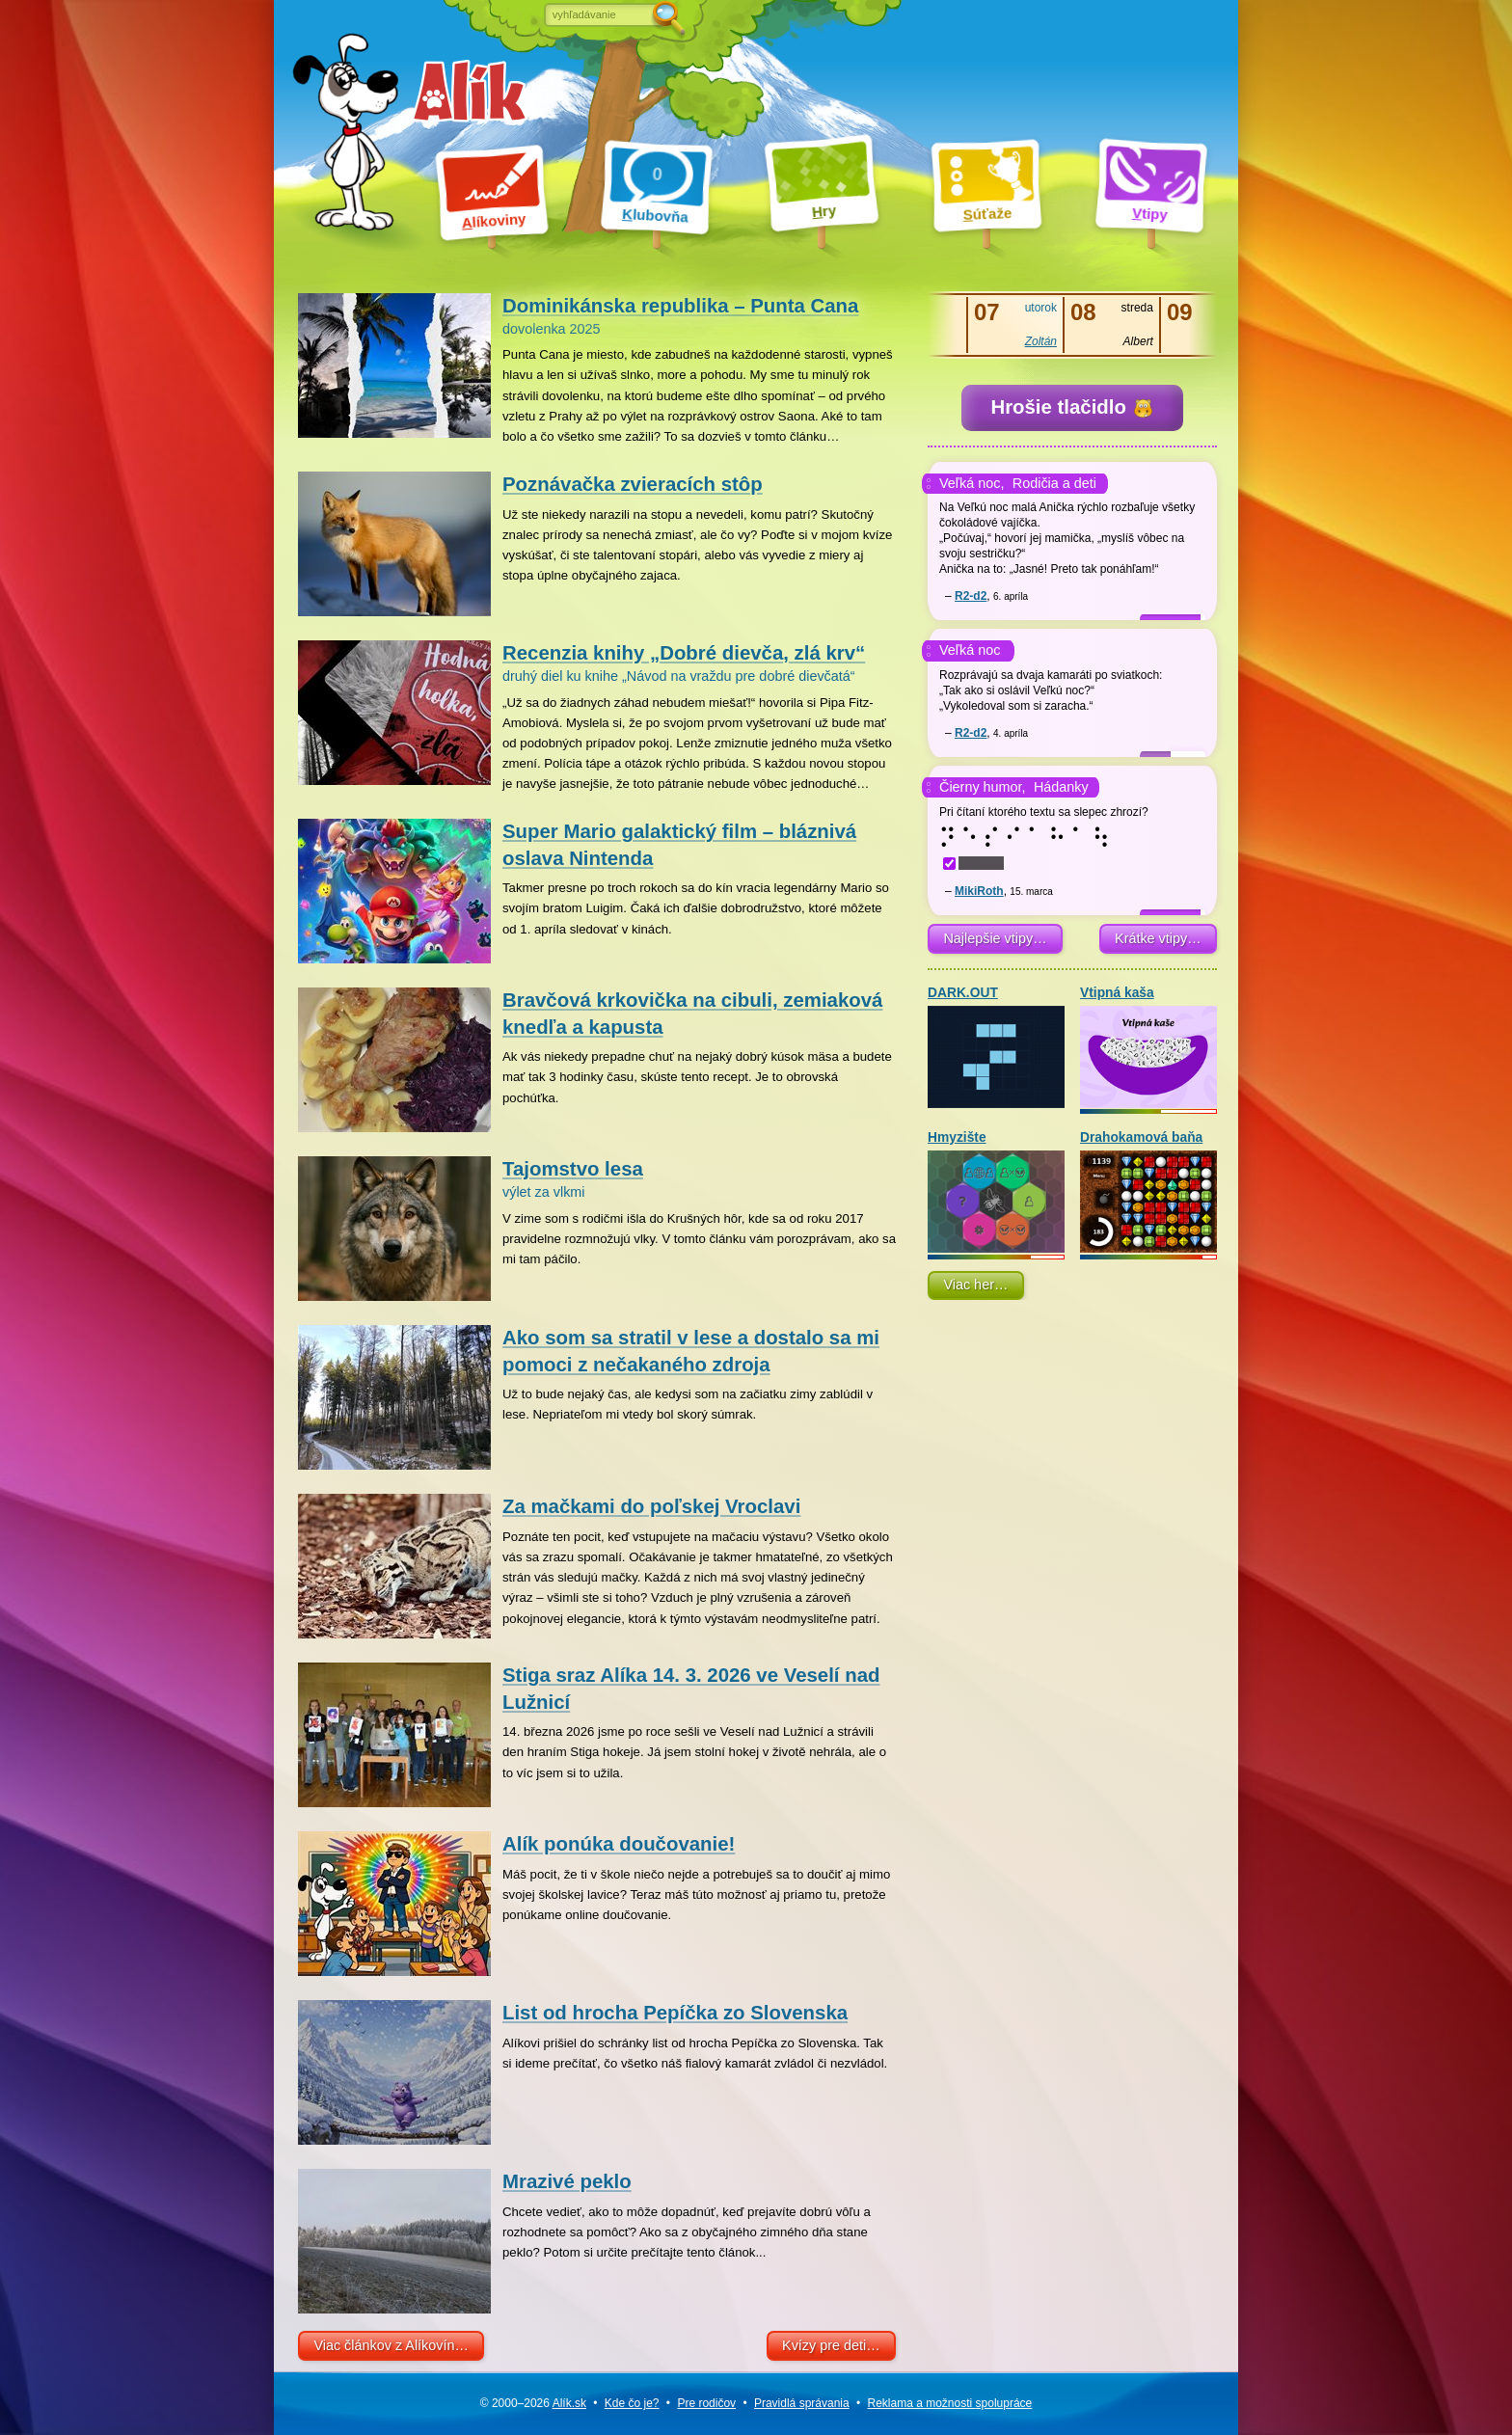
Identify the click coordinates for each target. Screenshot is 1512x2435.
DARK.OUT (996, 1047)
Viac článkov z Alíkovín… (391, 2345)
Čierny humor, (982, 787)
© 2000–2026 (533, 2403)
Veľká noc (969, 650)
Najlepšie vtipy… (994, 938)
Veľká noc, (971, 483)
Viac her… (975, 1284)
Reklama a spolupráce (950, 2403)
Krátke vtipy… (1158, 938)
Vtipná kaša (1148, 1047)
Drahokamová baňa (1148, 1191)
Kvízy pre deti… (831, 2345)
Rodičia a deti (1054, 483)
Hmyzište (996, 1191)
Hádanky (1061, 787)
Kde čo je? (632, 2403)
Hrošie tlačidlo (1070, 407)
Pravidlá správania (802, 2403)
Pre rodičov (706, 2403)
